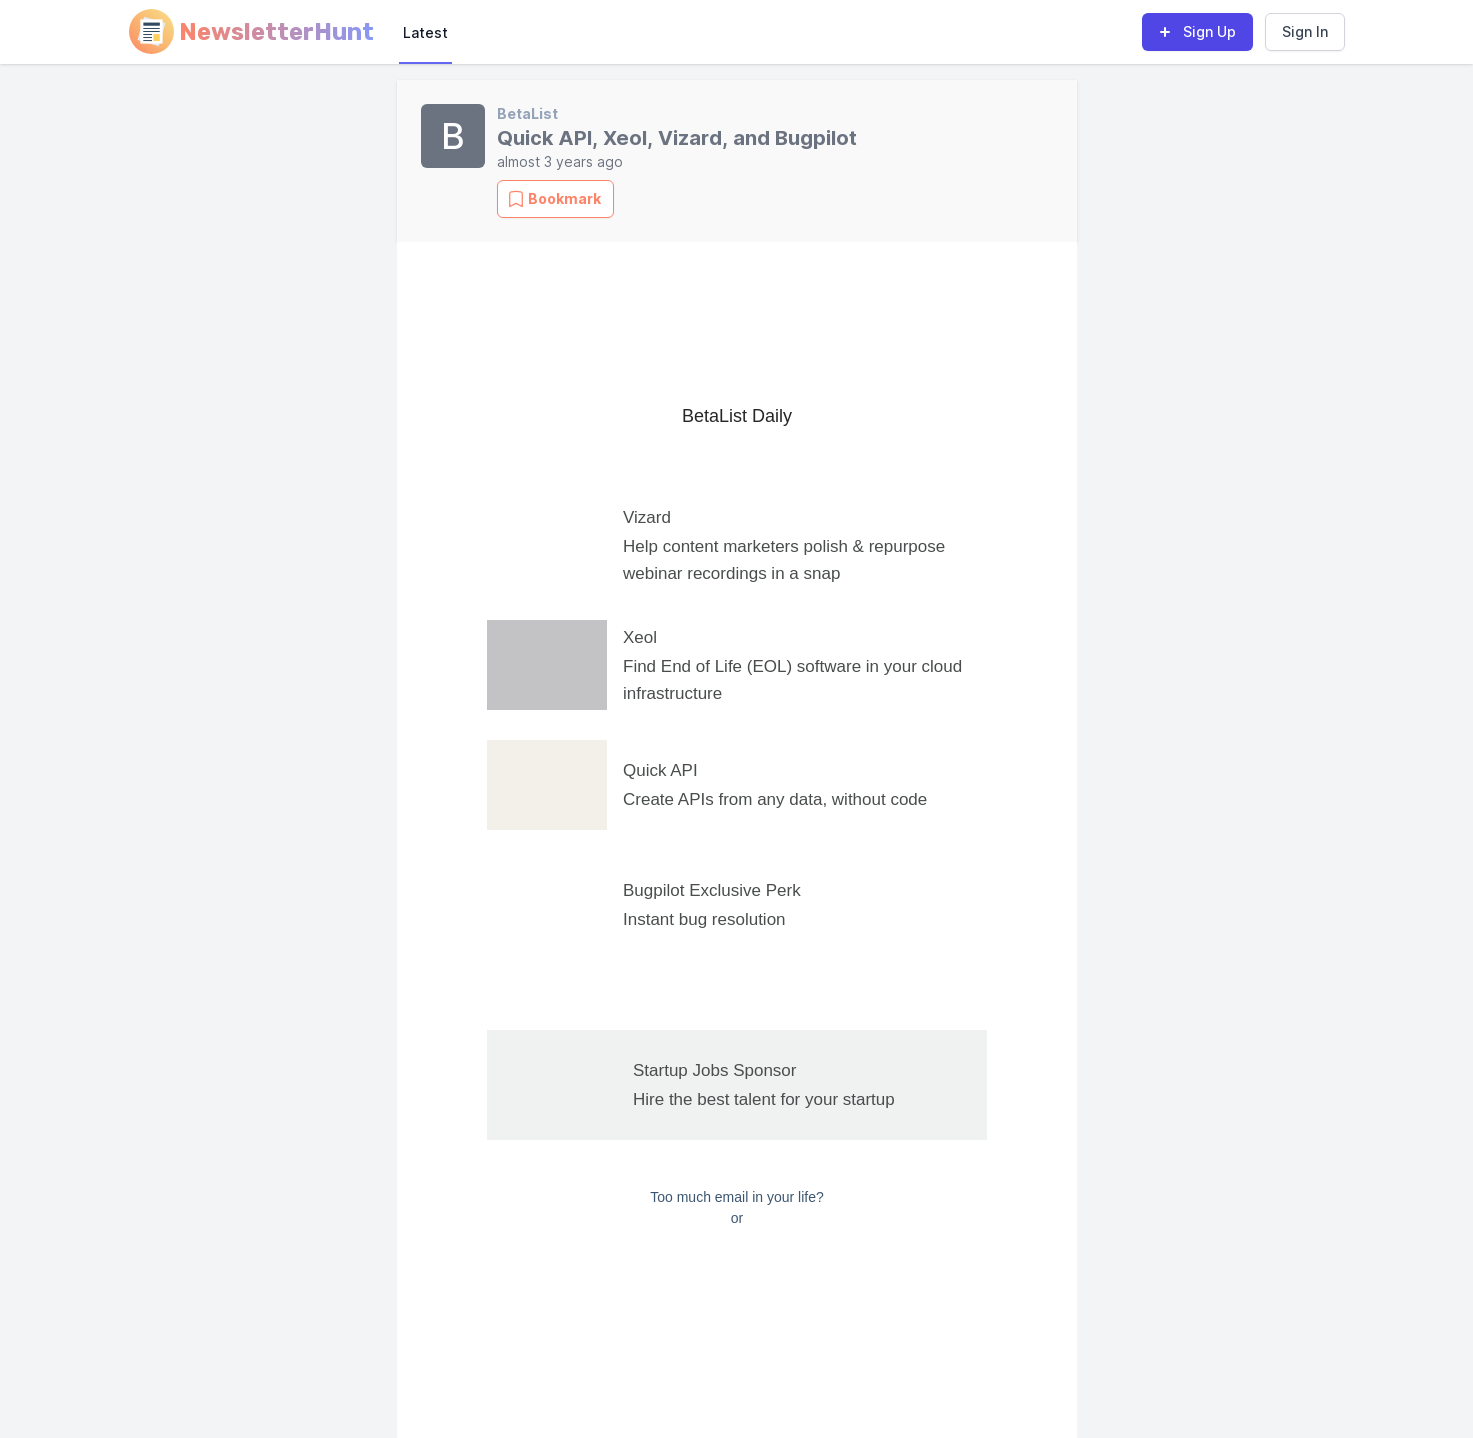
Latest (425, 32)
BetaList (527, 113)
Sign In (1305, 31)
